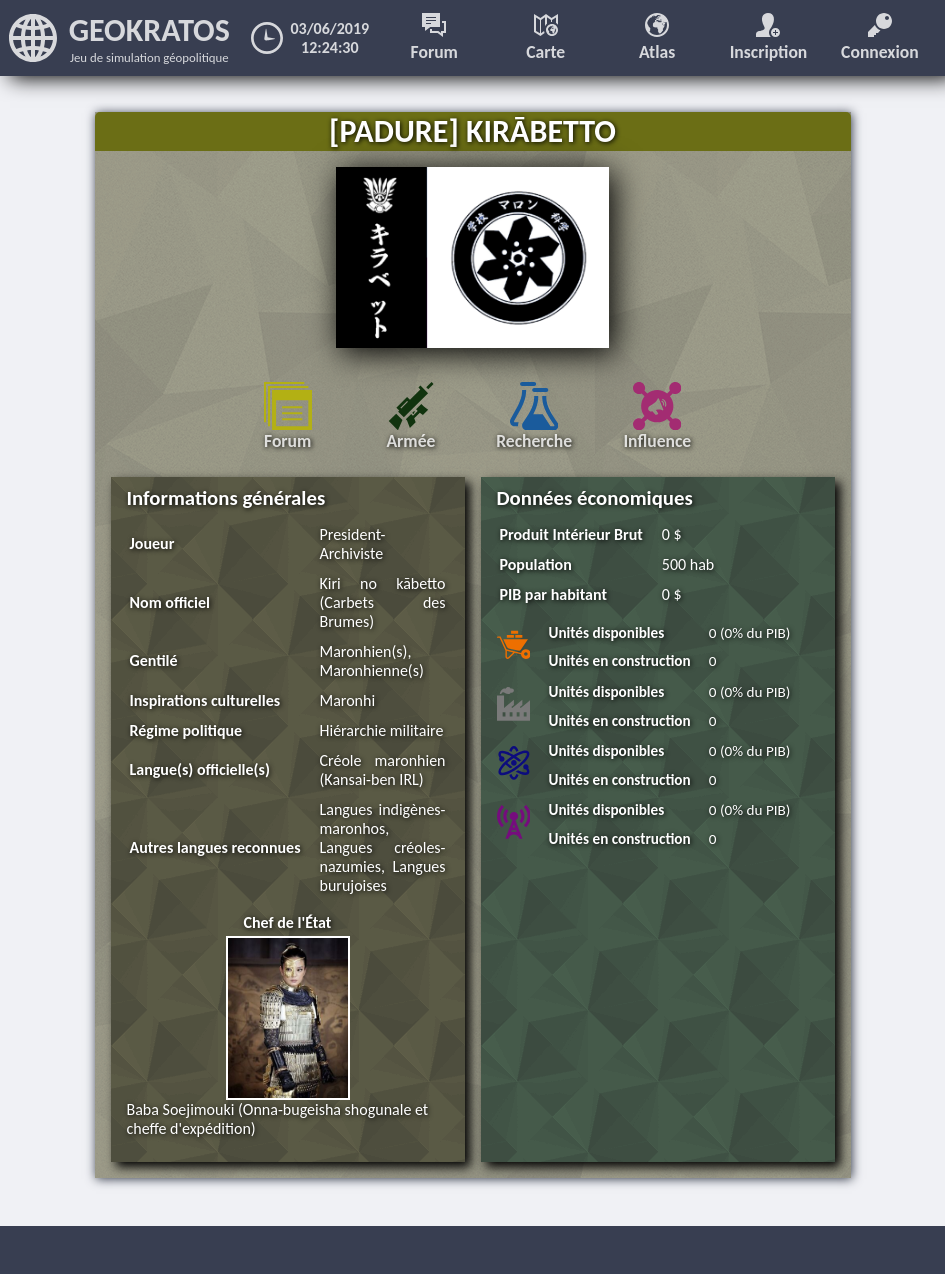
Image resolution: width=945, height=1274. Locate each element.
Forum (434, 38)
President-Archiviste (353, 544)
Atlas (657, 38)
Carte (545, 38)
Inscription (769, 38)
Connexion (880, 38)
